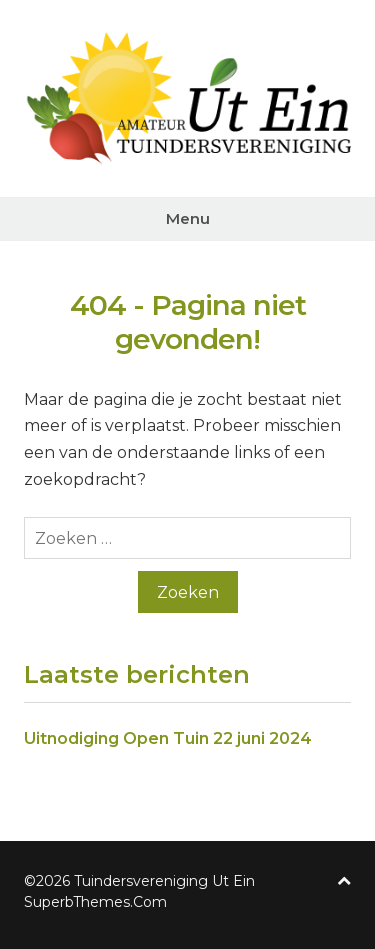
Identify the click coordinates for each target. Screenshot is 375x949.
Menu (188, 218)
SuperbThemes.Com (95, 902)
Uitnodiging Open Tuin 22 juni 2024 (168, 738)
